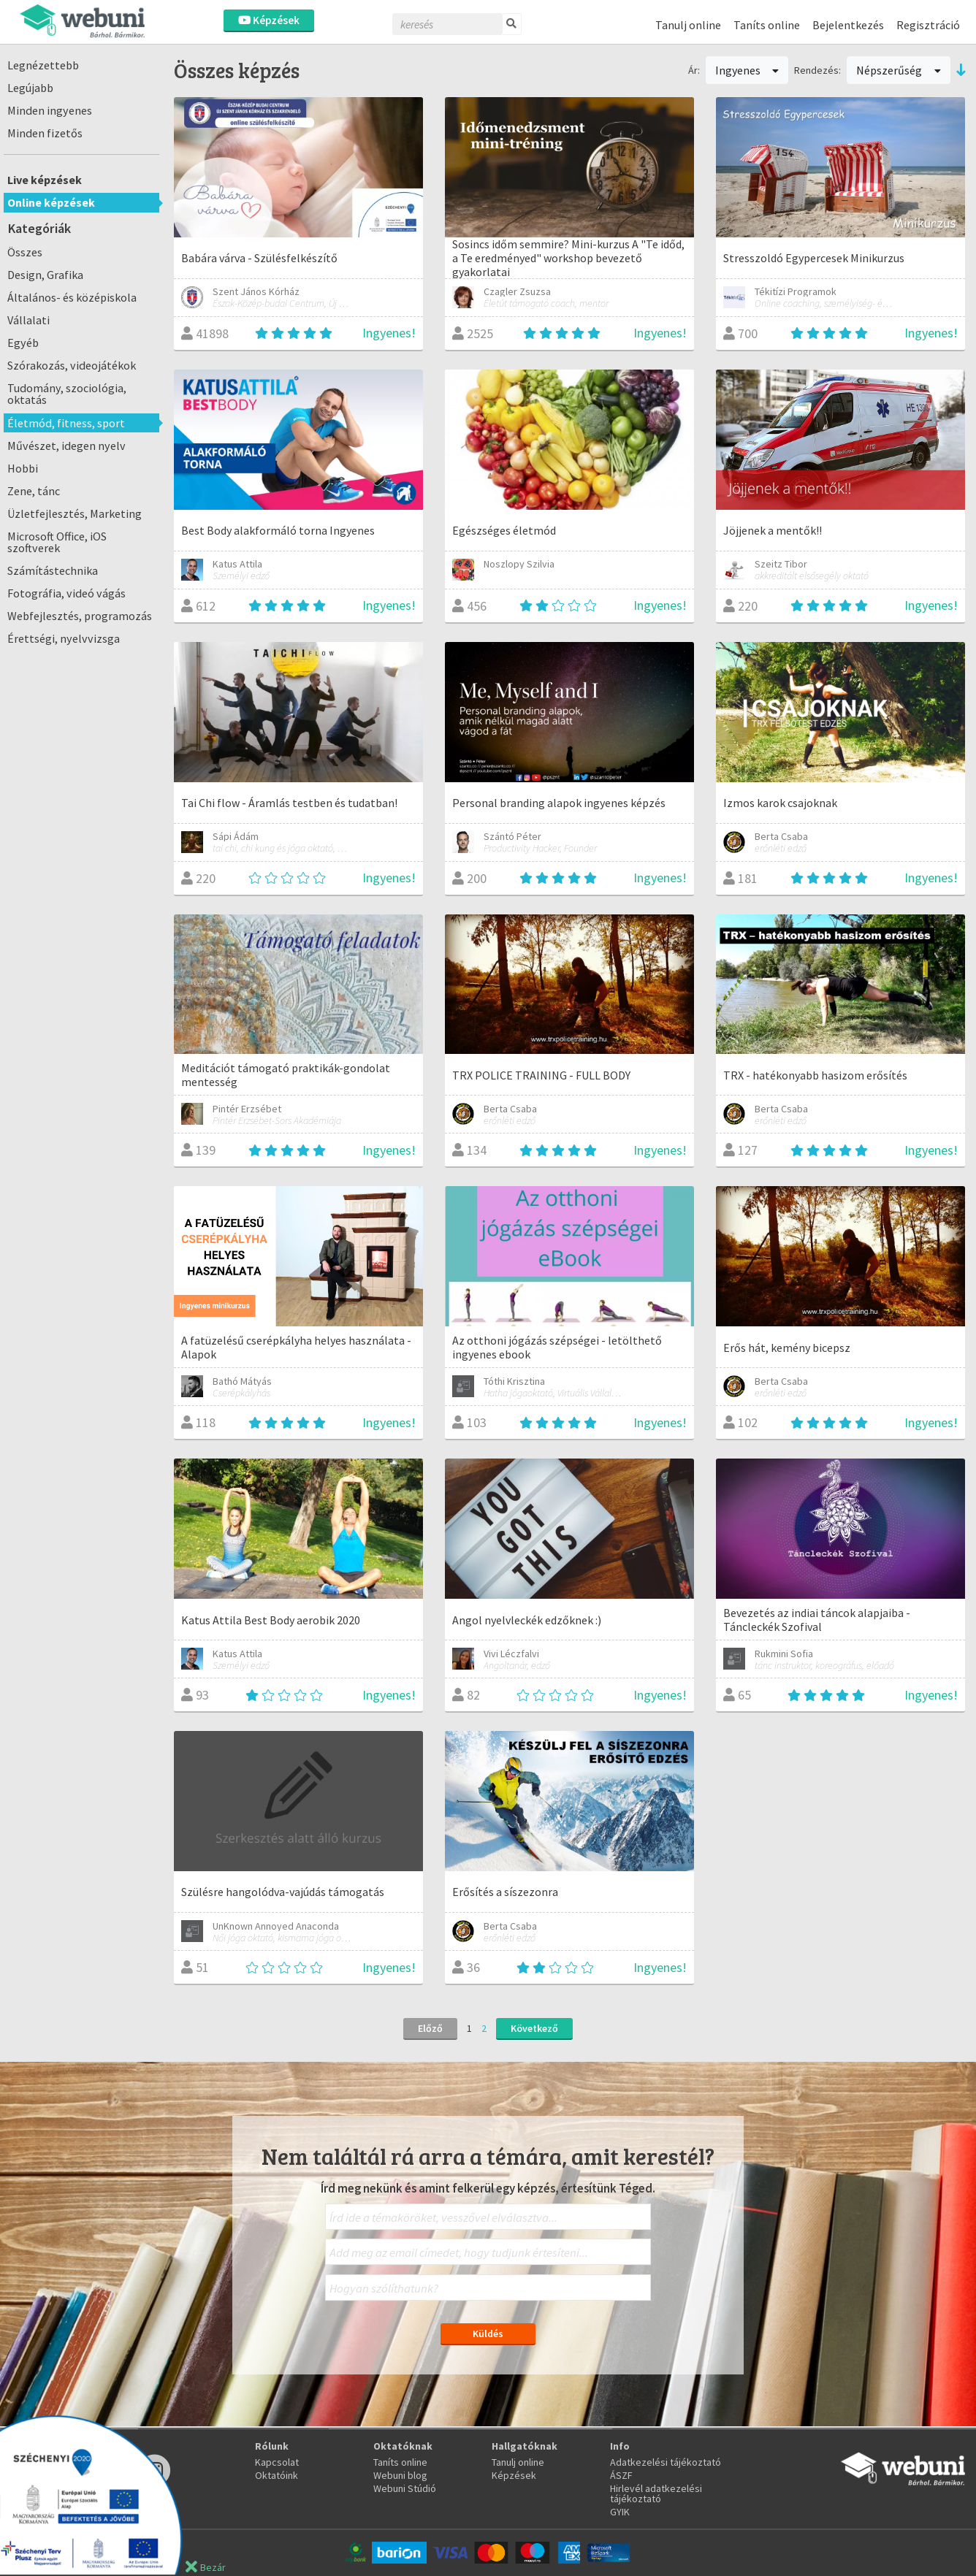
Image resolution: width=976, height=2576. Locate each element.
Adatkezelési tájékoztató (665, 2462)
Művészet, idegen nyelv (66, 445)
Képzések (269, 20)
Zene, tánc (33, 491)
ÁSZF (621, 2475)
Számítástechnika (52, 570)
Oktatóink (276, 2475)
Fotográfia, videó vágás (66, 593)
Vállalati (28, 320)
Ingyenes (747, 70)
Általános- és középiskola (72, 297)
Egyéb (23, 342)
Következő (534, 2028)
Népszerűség (898, 70)
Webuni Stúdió (404, 2488)
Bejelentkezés (848, 25)
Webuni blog (400, 2475)
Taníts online (766, 25)
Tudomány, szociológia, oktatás (66, 394)
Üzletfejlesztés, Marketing (74, 513)
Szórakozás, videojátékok (71, 365)
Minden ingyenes (49, 110)
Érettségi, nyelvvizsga (63, 638)
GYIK (620, 2511)
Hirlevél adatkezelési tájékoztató (656, 2493)
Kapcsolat (277, 2462)
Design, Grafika (45, 274)
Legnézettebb (43, 65)
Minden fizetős (45, 133)
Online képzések (51, 202)
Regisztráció (928, 25)
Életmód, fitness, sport (66, 423)
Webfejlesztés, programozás (79, 615)
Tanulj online (688, 25)
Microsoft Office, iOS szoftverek (57, 542)
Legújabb (30, 87)
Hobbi (22, 468)
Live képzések (44, 179)
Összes (24, 252)
